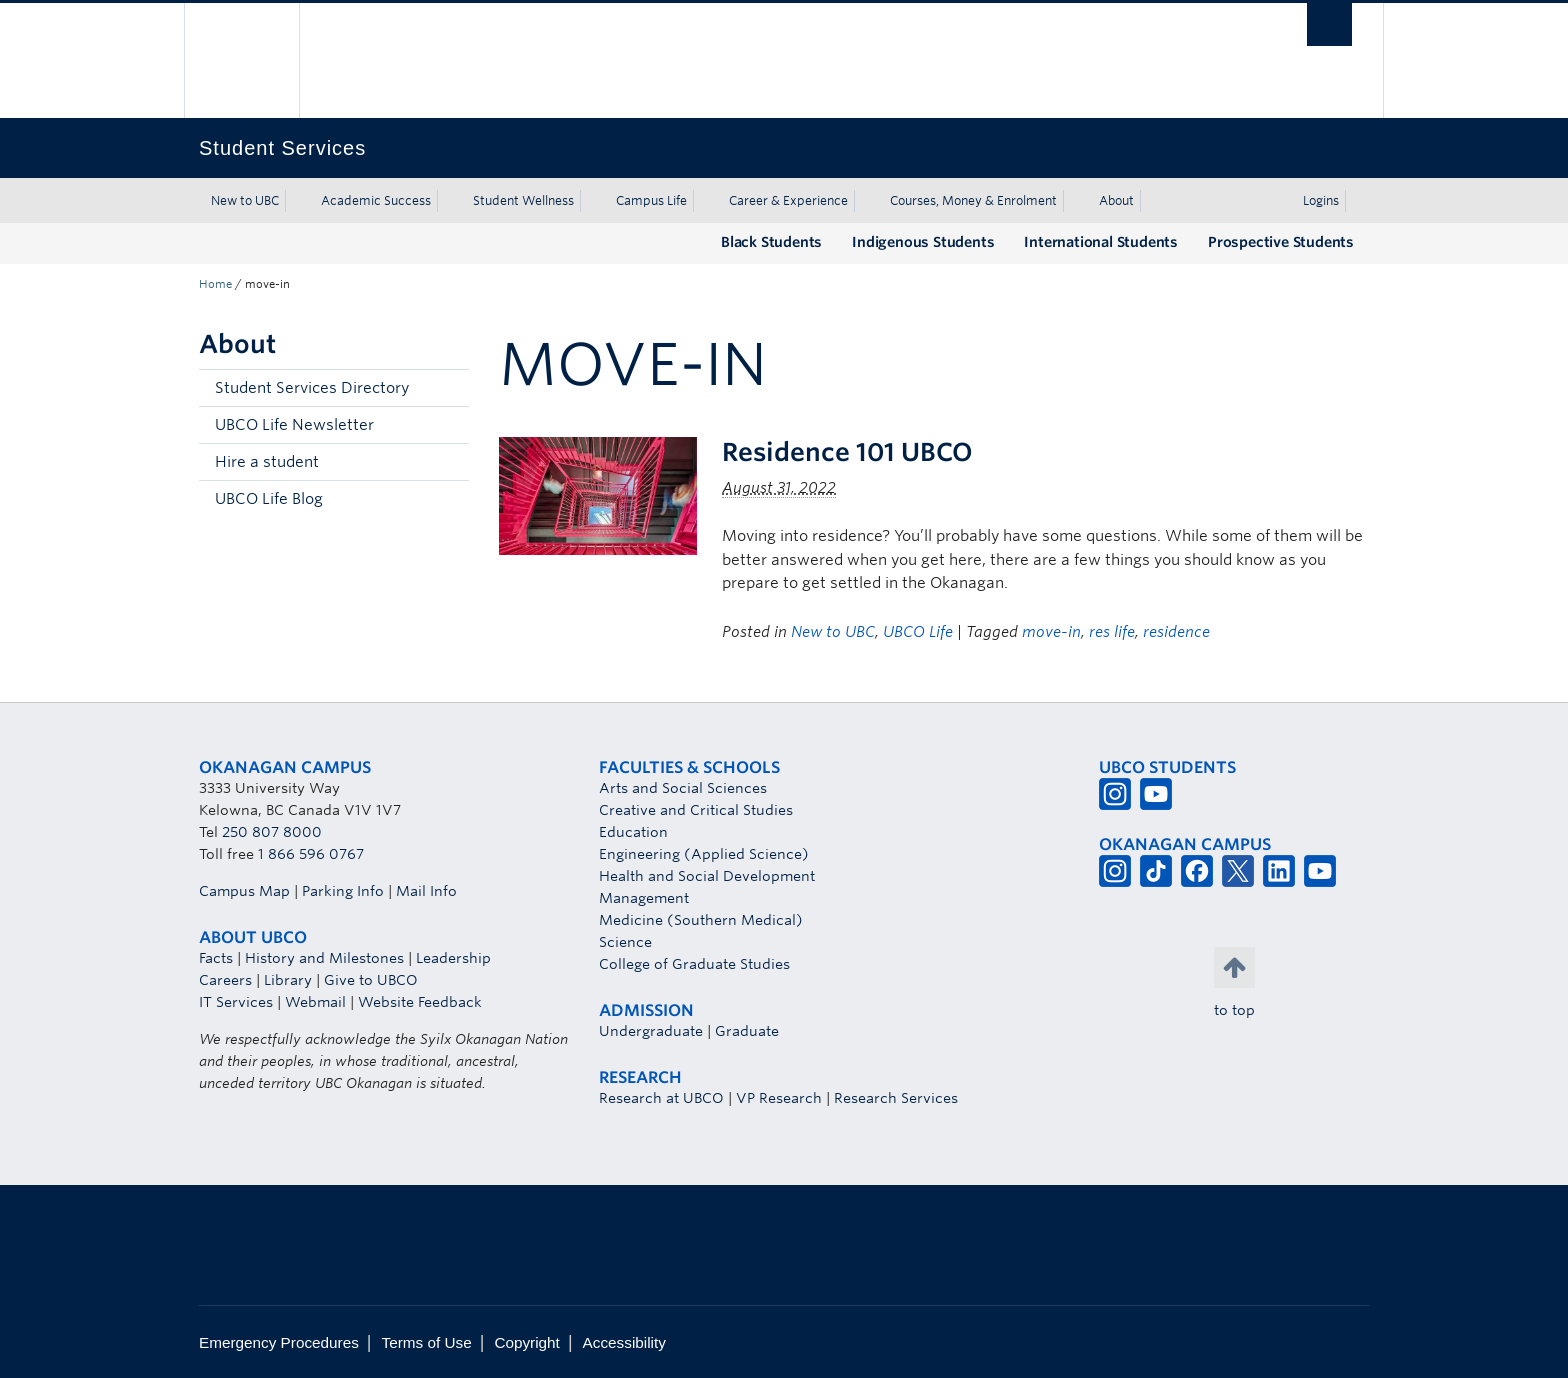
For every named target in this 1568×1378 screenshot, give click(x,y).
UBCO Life (918, 632)
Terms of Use (427, 1342)
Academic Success (376, 200)
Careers (225, 980)
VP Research (779, 1098)
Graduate (747, 1031)
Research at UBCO (661, 1098)
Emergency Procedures (279, 1342)
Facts (216, 958)
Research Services (896, 1098)
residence (1176, 632)
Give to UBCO (371, 980)
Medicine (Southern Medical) (701, 920)
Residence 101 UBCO (847, 452)
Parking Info (343, 891)
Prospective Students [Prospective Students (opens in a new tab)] (1281, 242)
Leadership (453, 958)
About (1116, 200)
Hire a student (267, 462)
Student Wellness (523, 200)
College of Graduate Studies (694, 964)
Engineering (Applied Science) (704, 854)
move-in (1051, 632)
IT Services (236, 1002)
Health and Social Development (707, 876)
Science (625, 942)
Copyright (526, 1342)
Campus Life (651, 200)
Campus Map (244, 891)
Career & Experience (788, 200)
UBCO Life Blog (269, 499)
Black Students (771, 242)
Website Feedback (420, 1002)
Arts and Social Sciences (683, 788)
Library (288, 980)
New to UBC (245, 200)
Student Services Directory (312, 388)
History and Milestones (324, 958)
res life (1112, 632)
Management (644, 898)
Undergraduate (651, 1031)
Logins (1321, 200)
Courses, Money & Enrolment (973, 200)
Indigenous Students (923, 242)
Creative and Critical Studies (696, 810)
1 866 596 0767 (311, 854)
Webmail (315, 1002)
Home (215, 284)
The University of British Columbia (241, 60)
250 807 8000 (272, 832)
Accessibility (624, 1342)
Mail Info (426, 891)
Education (633, 832)
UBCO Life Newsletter (294, 425)
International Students (1101, 242)
